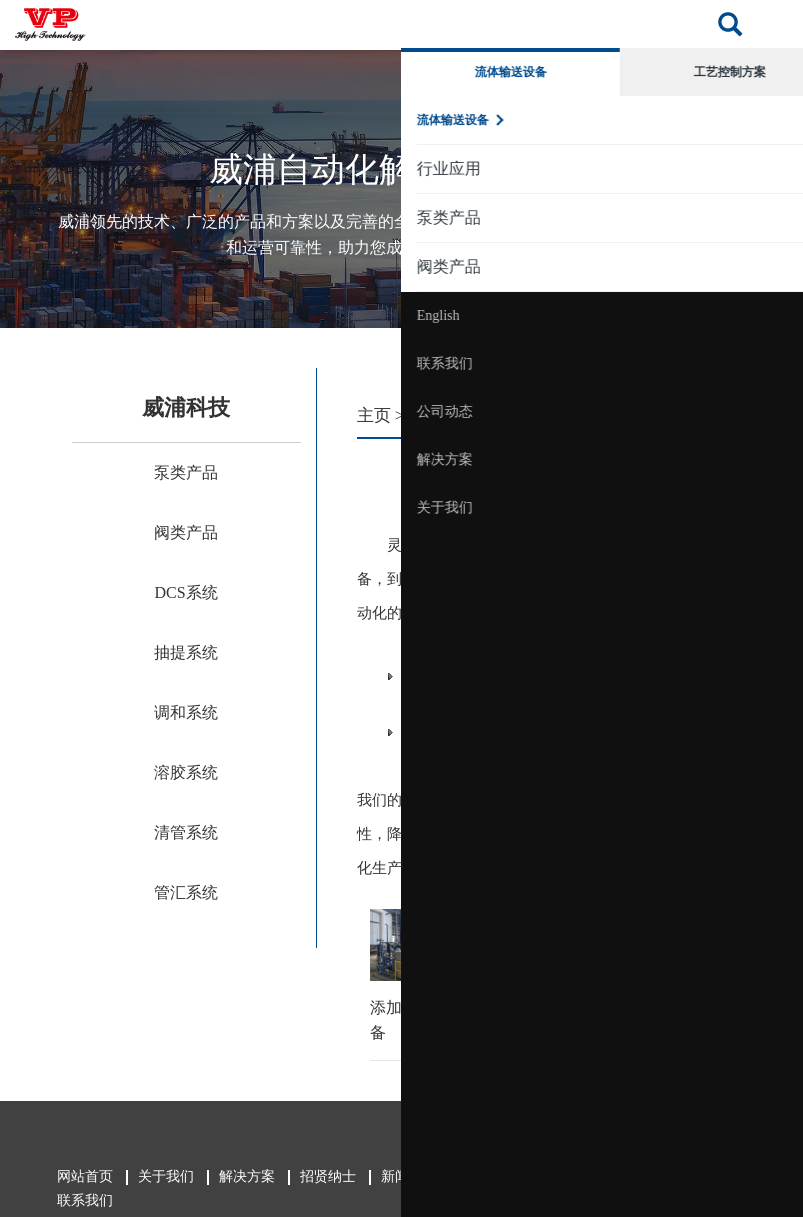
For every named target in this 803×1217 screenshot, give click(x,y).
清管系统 (186, 832)
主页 (374, 415)
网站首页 (84, 1176)
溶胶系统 (186, 772)
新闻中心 (408, 1176)
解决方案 (746, 459)
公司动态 (746, 411)
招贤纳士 (327, 1176)
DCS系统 (185, 592)
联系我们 (746, 363)
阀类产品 (186, 532)
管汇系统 (186, 892)
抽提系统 (186, 652)
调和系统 (186, 712)
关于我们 (746, 507)
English (739, 315)
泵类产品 (186, 472)
